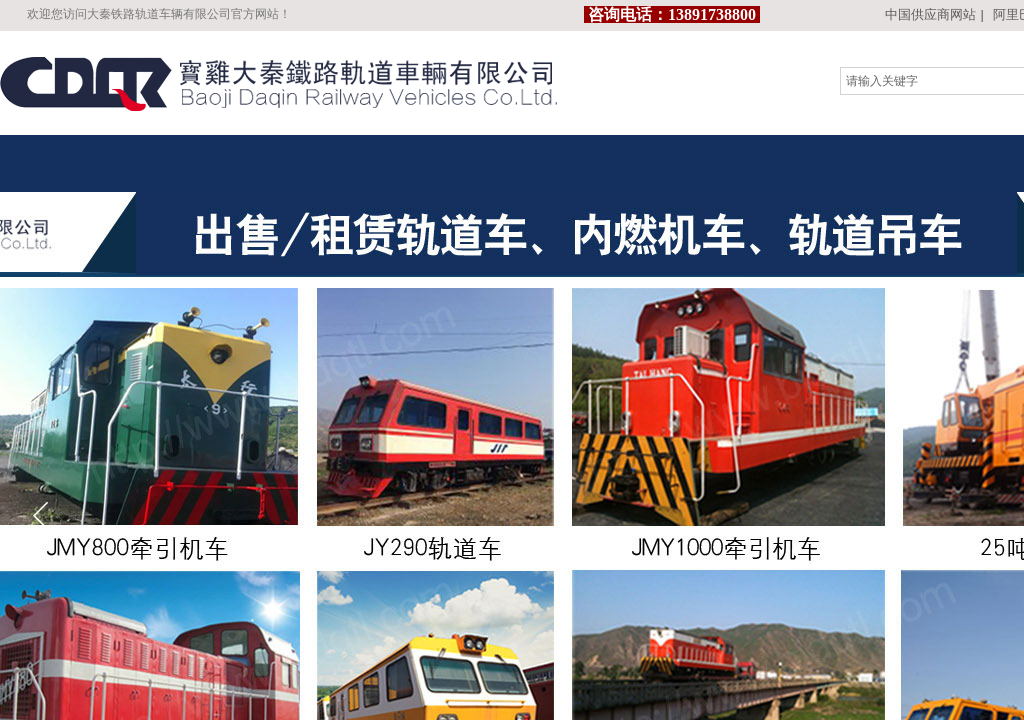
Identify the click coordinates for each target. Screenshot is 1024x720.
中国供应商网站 (930, 14)
